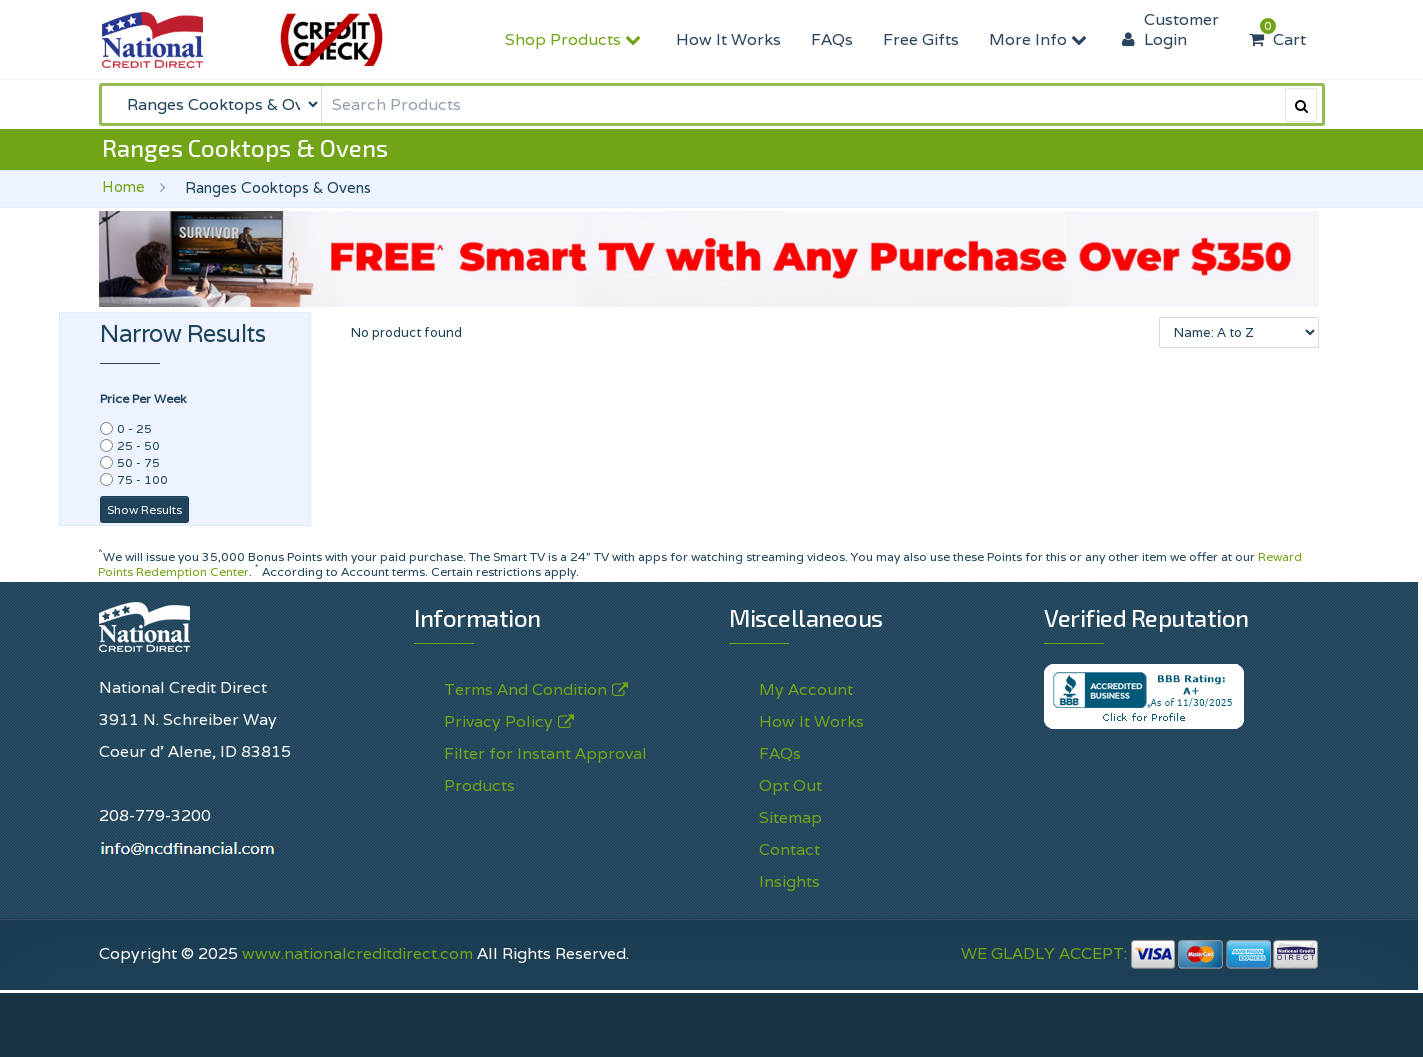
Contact (789, 849)
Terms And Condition (525, 690)
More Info (1040, 39)
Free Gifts (921, 39)
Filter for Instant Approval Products (545, 769)
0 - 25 (134, 428)
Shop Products (575, 39)
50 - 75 (138, 462)
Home (123, 186)
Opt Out (790, 785)
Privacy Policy (498, 722)
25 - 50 (138, 445)
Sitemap (790, 817)
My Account (806, 689)
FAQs (832, 39)
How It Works (728, 39)
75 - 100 (142, 479)
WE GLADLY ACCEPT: (1140, 953)
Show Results (144, 509)
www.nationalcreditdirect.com (357, 953)
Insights (789, 881)
